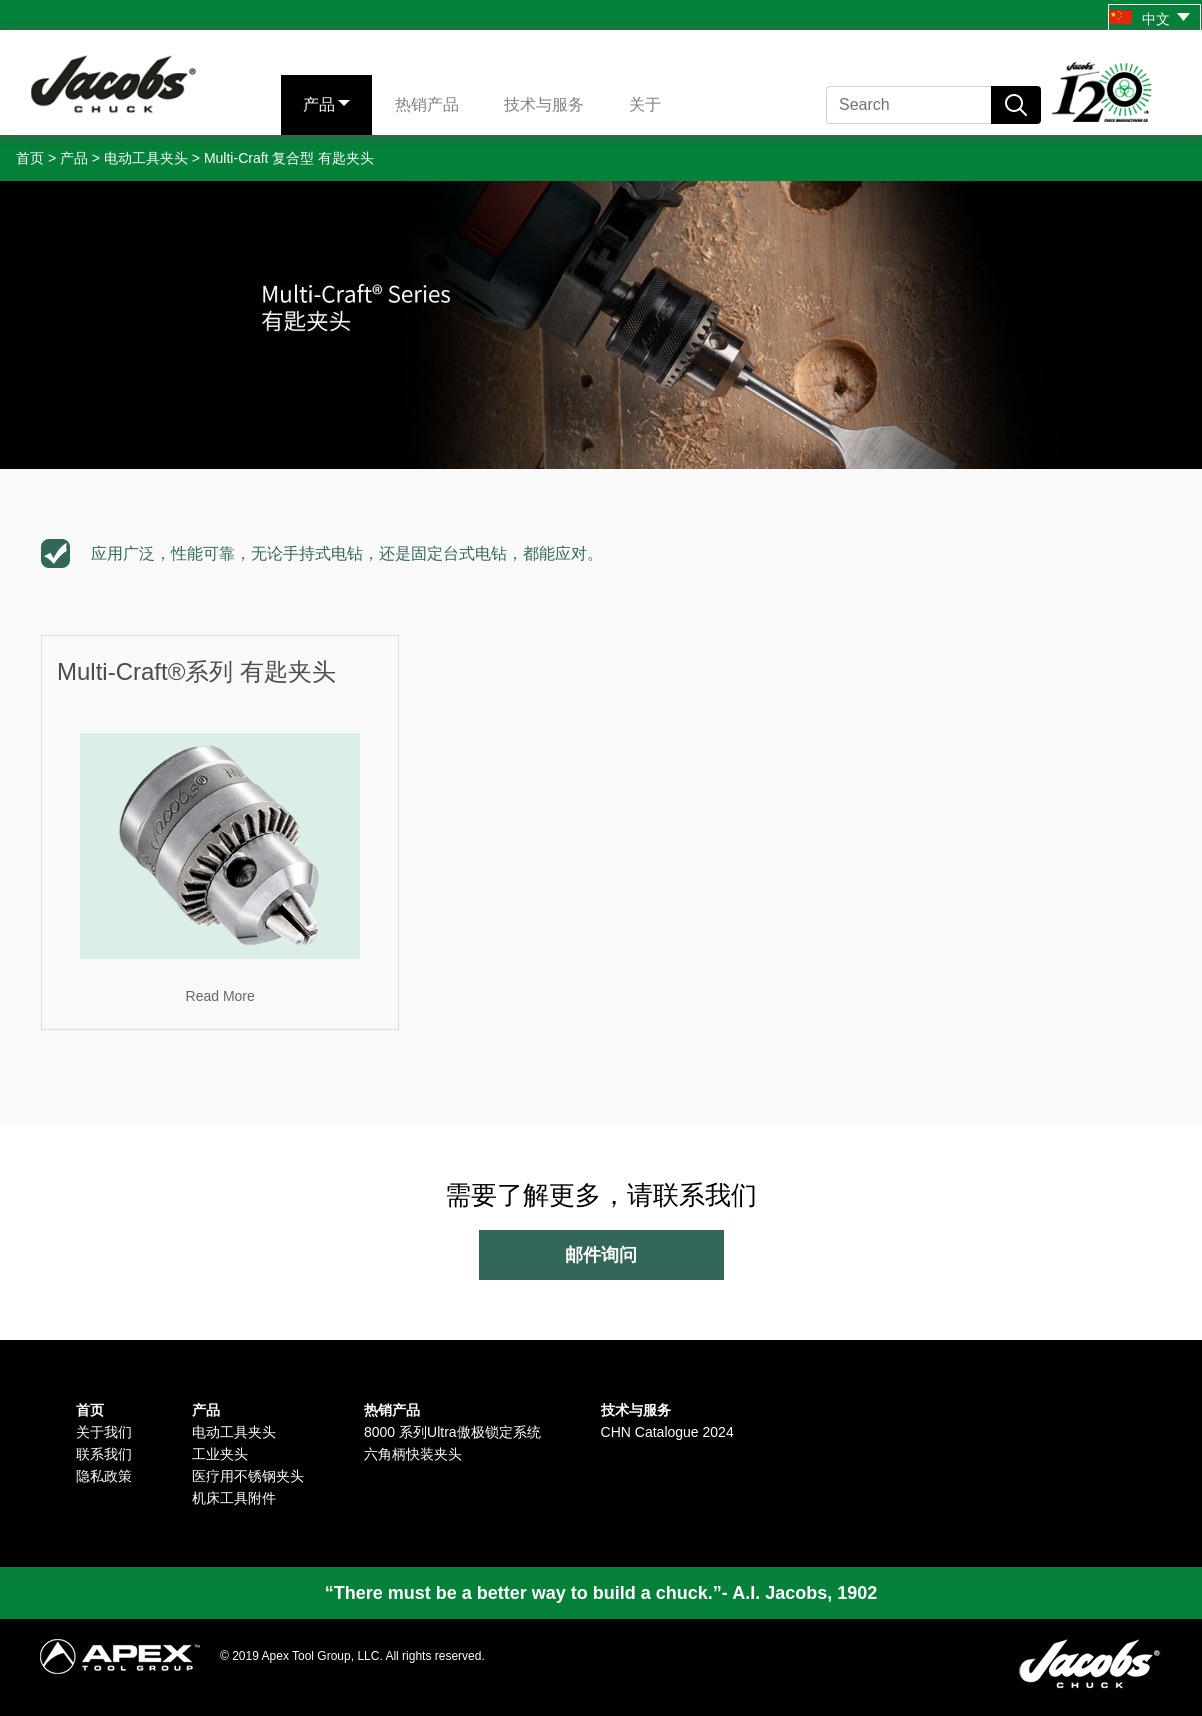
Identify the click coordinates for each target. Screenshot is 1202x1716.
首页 (30, 158)
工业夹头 (220, 1454)
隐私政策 (104, 1476)
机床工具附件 (234, 1498)
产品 (74, 158)
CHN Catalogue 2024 (667, 1432)
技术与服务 (544, 104)
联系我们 (104, 1454)
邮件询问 (601, 1255)
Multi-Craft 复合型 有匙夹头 (289, 158)
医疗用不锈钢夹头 (248, 1476)
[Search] (908, 105)
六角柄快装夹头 (413, 1454)
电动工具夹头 (146, 158)
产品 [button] (319, 104)
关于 (645, 104)
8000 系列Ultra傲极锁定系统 (452, 1432)
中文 (1149, 19)
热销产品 (427, 104)
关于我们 (104, 1432)
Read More (220, 996)
